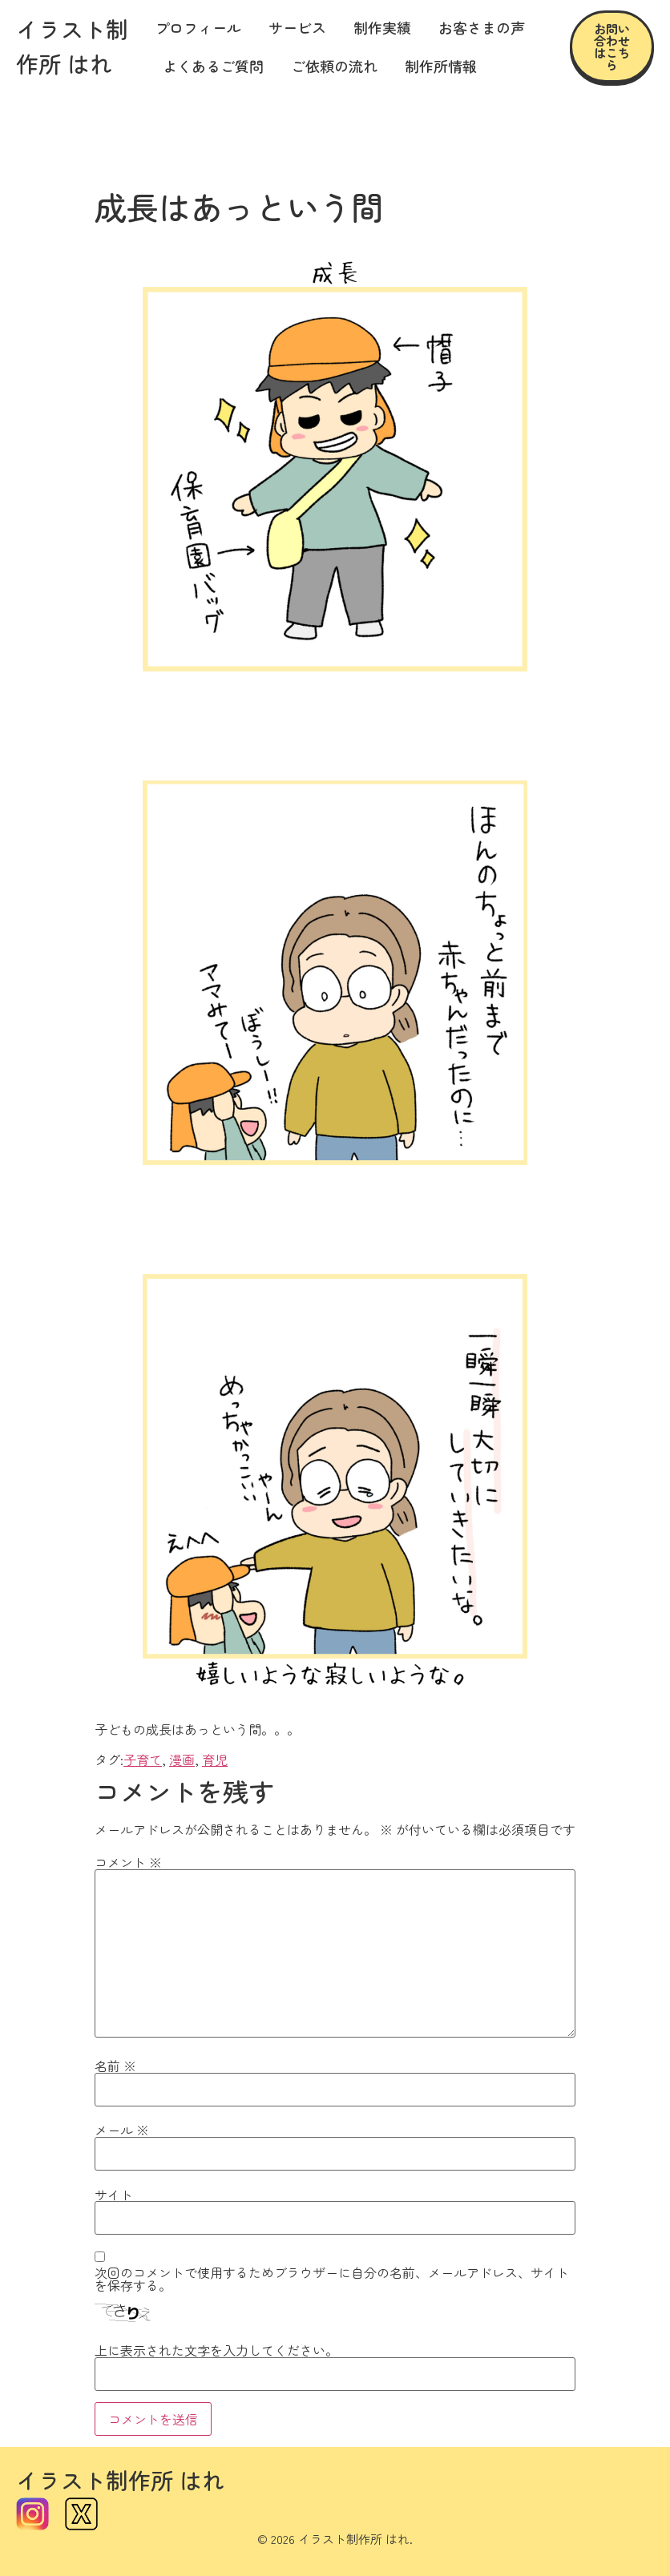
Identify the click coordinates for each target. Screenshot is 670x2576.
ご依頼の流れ (334, 65)
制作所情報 (441, 65)
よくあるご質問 (213, 65)
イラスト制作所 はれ (120, 2480)
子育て (142, 1759)
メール (122, 2129)
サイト (114, 2194)
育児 (215, 1759)
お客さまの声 (481, 27)
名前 (115, 2065)
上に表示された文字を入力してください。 (216, 2350)
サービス (297, 27)
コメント (128, 1862)
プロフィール (198, 27)
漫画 (182, 1759)
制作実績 (382, 27)
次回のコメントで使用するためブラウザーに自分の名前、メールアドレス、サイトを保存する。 (332, 2279)
